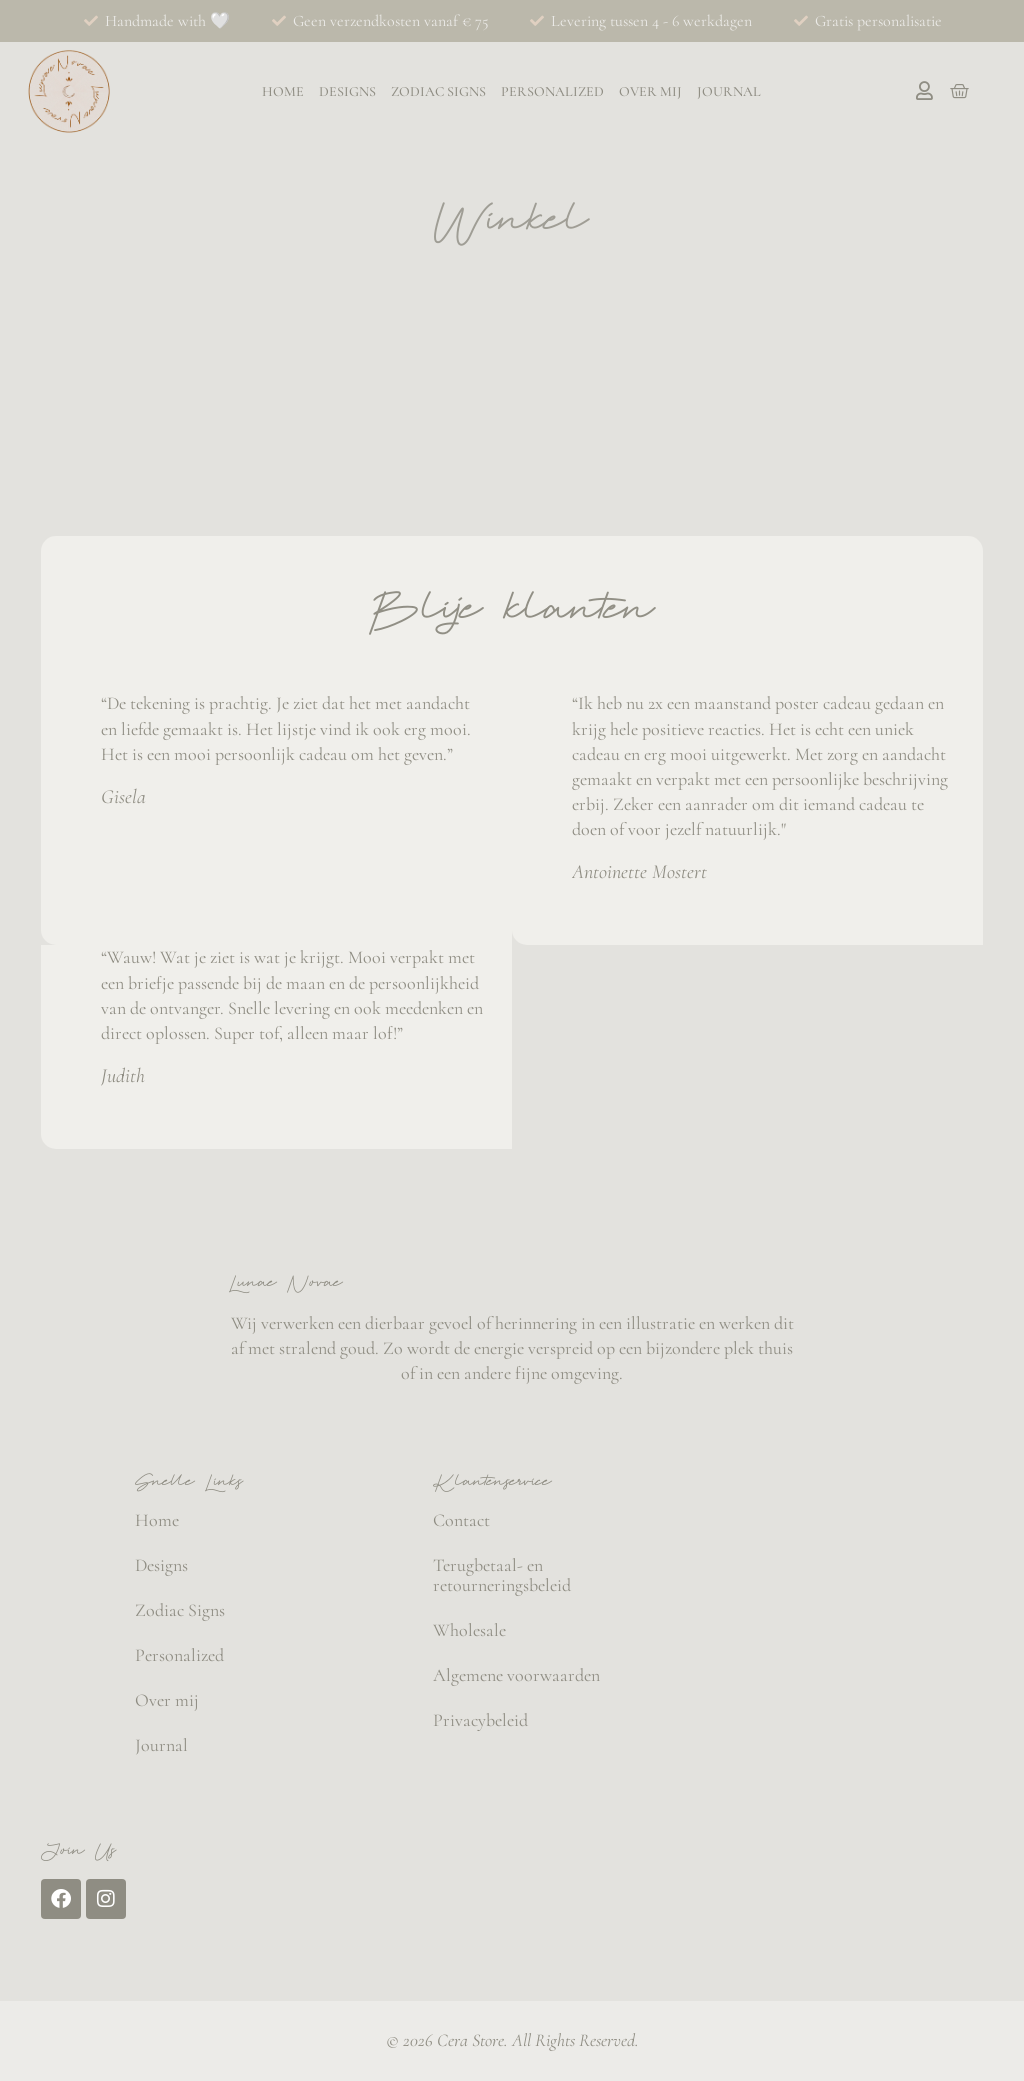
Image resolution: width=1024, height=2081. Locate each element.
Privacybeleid (480, 1720)
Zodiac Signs (438, 92)
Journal (729, 92)
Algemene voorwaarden (516, 1675)
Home (283, 92)
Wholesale (469, 1630)
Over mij (650, 92)
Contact (461, 1520)
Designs (347, 92)
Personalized (552, 92)
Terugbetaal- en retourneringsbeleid (502, 1575)
